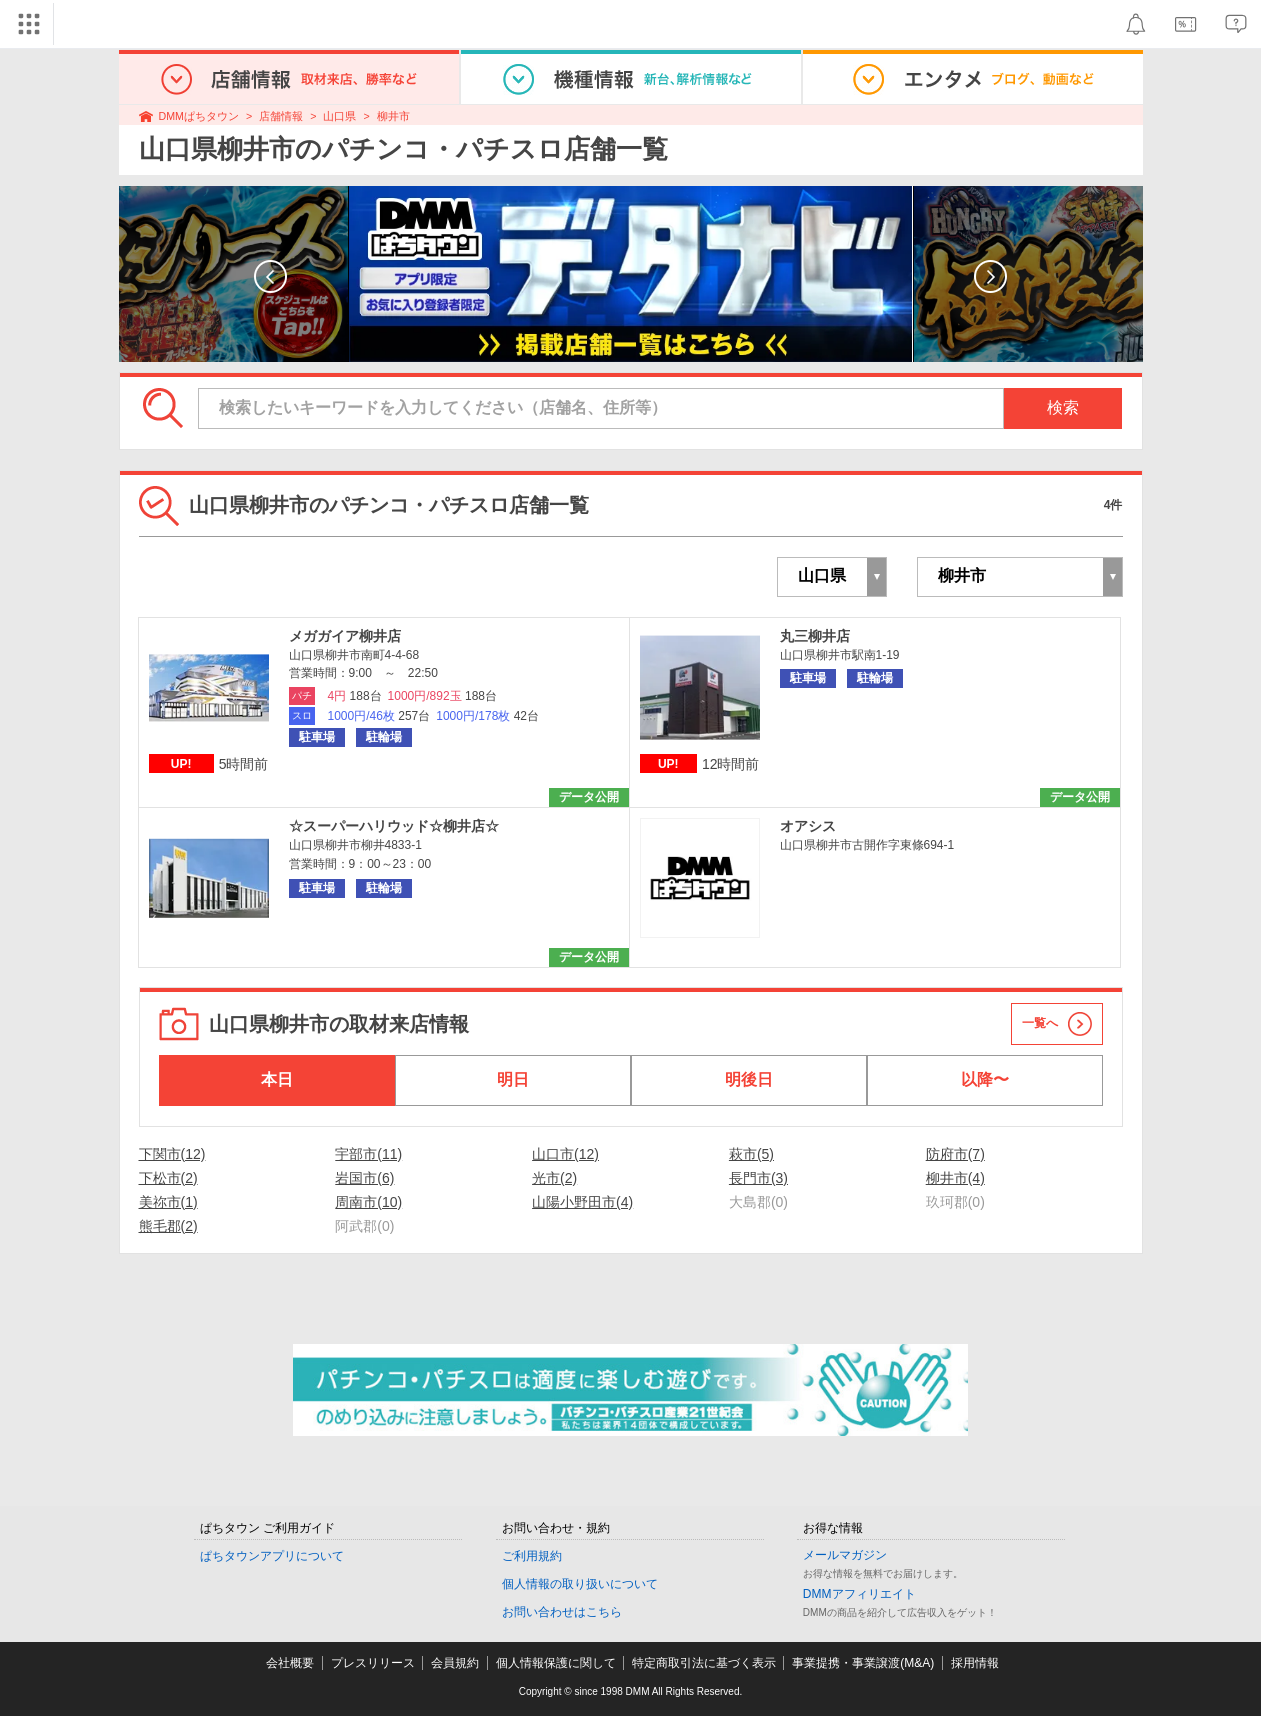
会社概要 (290, 1663)
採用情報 (975, 1663)
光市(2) (554, 1178)
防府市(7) (955, 1154)
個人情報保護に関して (556, 1663)
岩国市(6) (364, 1178)
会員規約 (455, 1663)
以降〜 (985, 1079)
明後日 (749, 1079)
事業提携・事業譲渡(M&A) (863, 1663)
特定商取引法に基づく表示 (704, 1663)
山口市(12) (565, 1154)
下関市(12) (172, 1154)
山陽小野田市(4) (582, 1202)
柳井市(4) (955, 1178)
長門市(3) (758, 1178)
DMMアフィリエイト (859, 1594)
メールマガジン (845, 1555)
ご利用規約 (532, 1556)
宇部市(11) (368, 1154)
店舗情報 (281, 116)
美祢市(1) (168, 1202)
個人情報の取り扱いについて (580, 1584)
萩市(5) (751, 1154)
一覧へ (1040, 1023)
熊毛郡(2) (168, 1226)
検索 (1063, 407)
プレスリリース (373, 1663)
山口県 (339, 116)
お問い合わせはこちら (562, 1612)
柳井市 (393, 116)
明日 (513, 1079)
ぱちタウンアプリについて (272, 1556)
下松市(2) (168, 1178)
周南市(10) (368, 1202)
